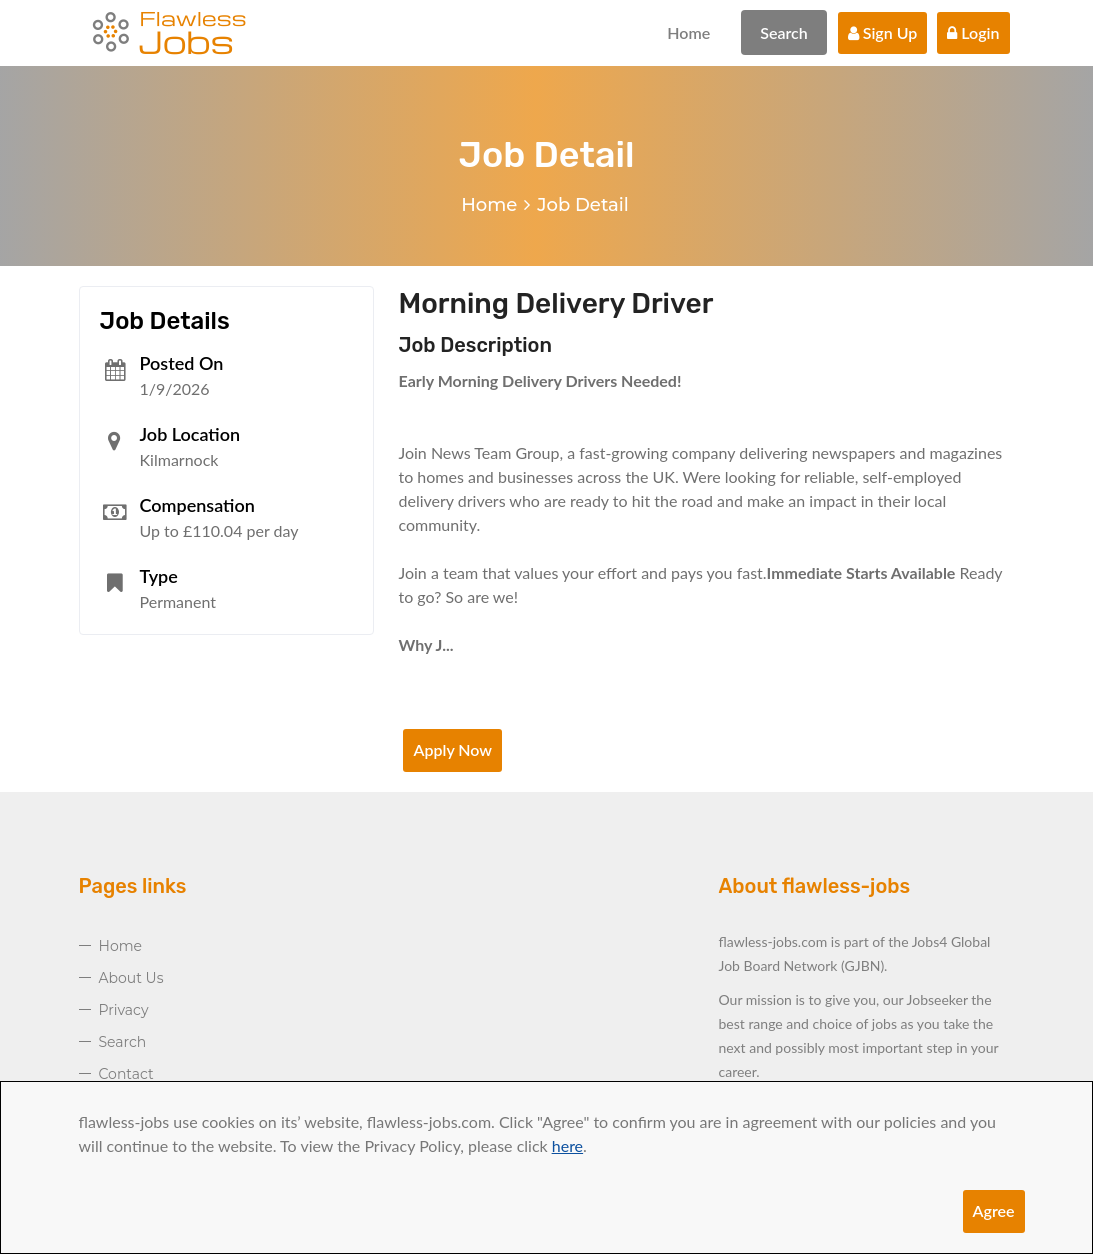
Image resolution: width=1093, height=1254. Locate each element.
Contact (126, 1074)
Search (784, 32)
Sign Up (883, 32)
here (567, 1145)
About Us (131, 978)
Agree (994, 1210)
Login (973, 32)
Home (688, 32)
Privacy (124, 1010)
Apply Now (452, 749)
